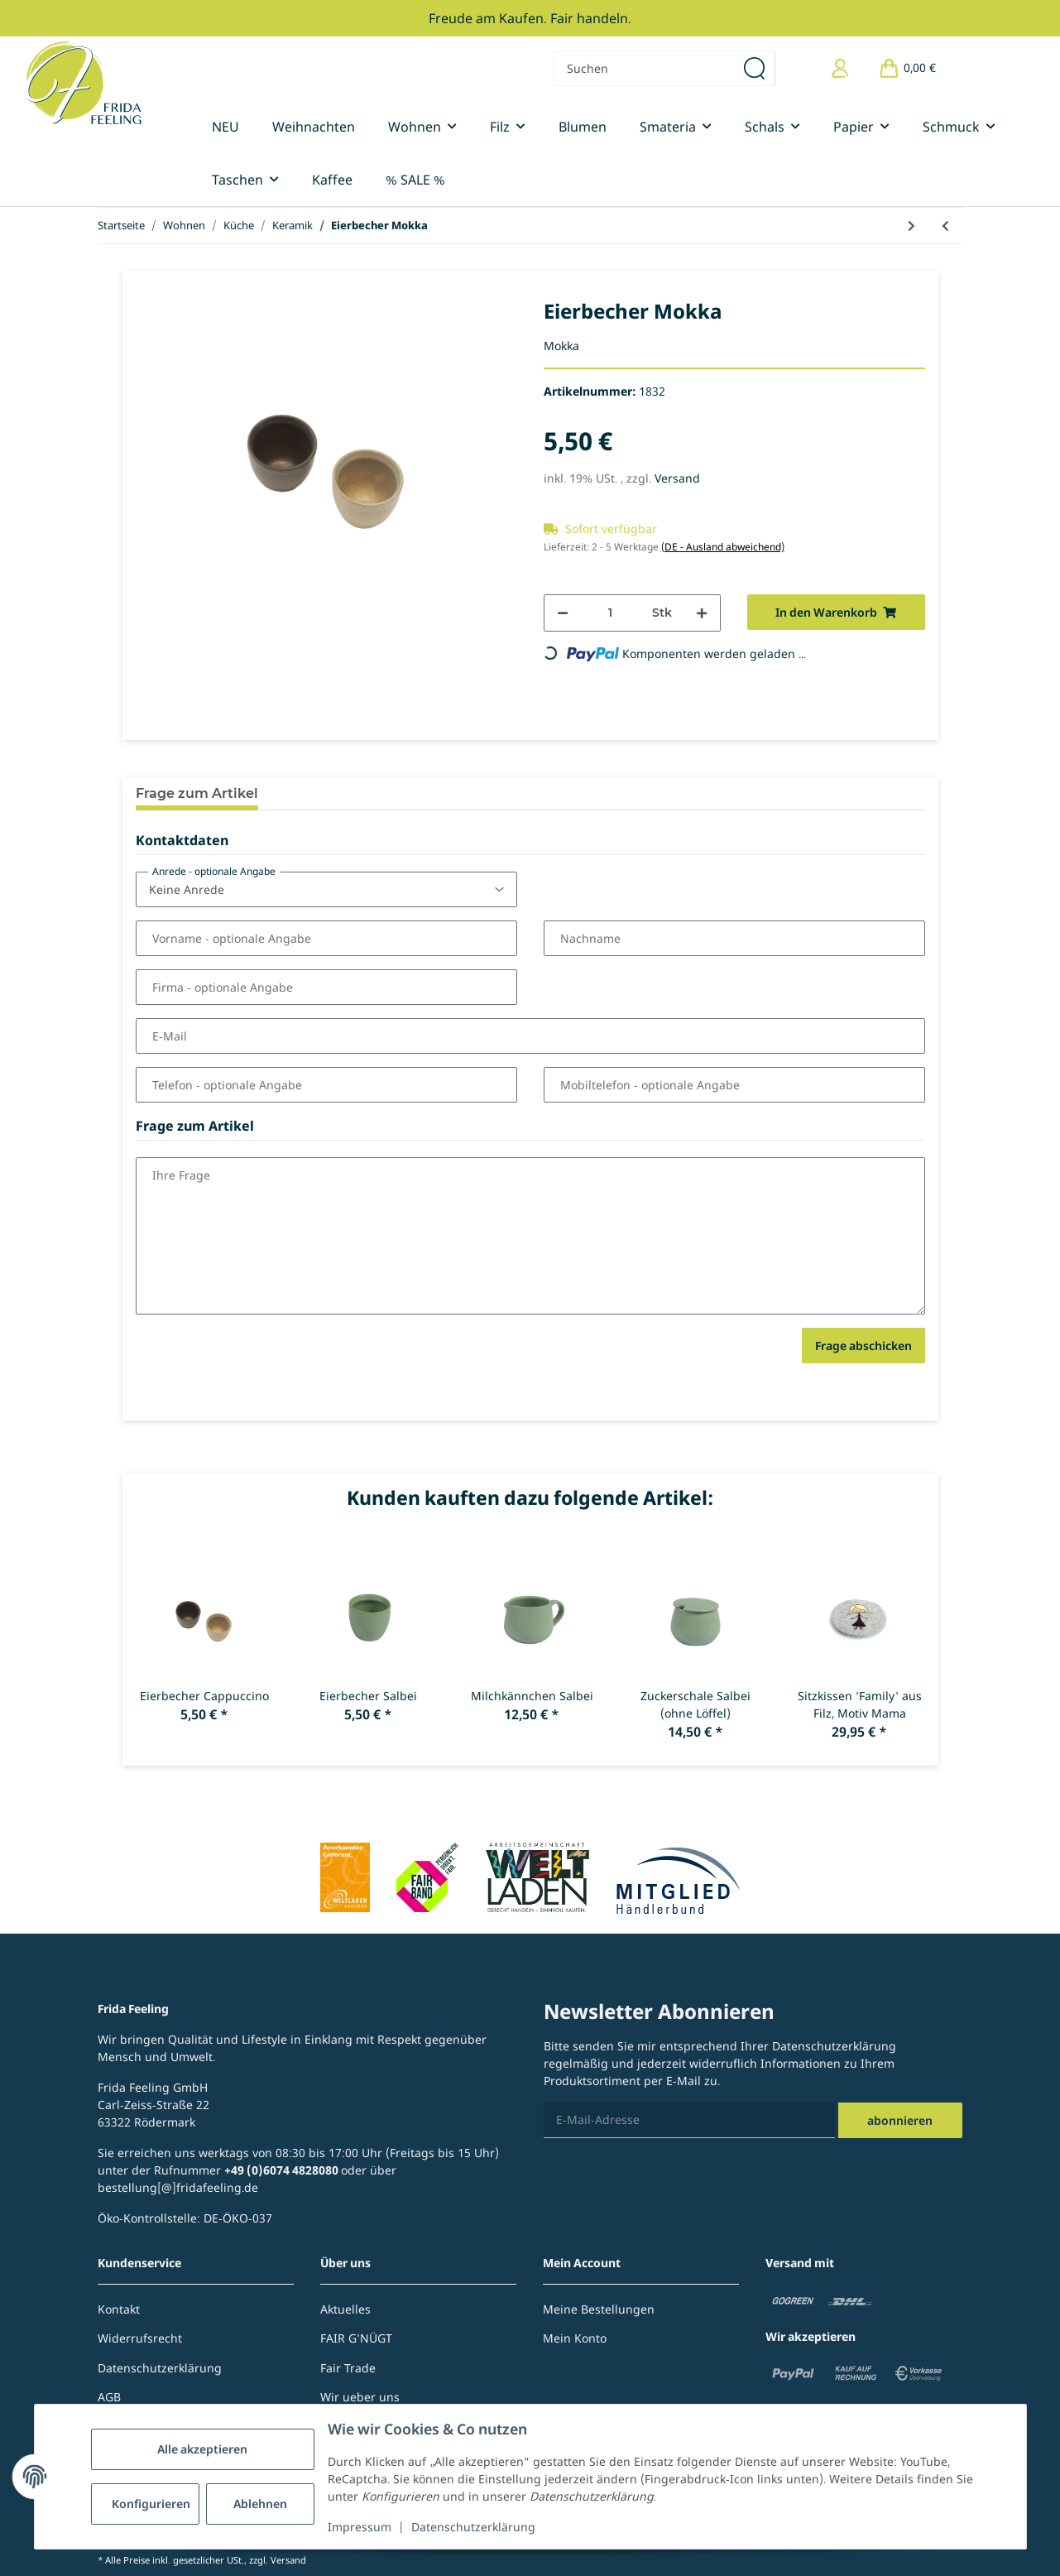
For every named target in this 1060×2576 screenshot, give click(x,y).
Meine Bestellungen (599, 2309)
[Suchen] (645, 68)
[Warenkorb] (907, 68)
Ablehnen (260, 2503)
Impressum (359, 2527)
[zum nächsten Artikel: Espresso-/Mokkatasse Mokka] (911, 225)
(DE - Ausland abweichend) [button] (722, 547)
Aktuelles (345, 2309)
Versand (677, 478)
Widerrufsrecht (140, 2338)
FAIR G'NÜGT (356, 2338)
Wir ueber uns (360, 2397)
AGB (109, 2397)
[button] (840, 68)
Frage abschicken (863, 1345)
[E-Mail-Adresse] (689, 2120)
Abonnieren (900, 2120)
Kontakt (119, 2309)
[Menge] (610, 613)
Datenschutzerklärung (473, 2527)
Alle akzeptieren (202, 2449)
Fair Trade (348, 2368)
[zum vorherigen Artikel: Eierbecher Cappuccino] (945, 225)
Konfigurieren (151, 2503)
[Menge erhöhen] (701, 613)
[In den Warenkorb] (836, 612)
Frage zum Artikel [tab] (197, 793)
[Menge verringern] (562, 613)
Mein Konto (575, 2338)
